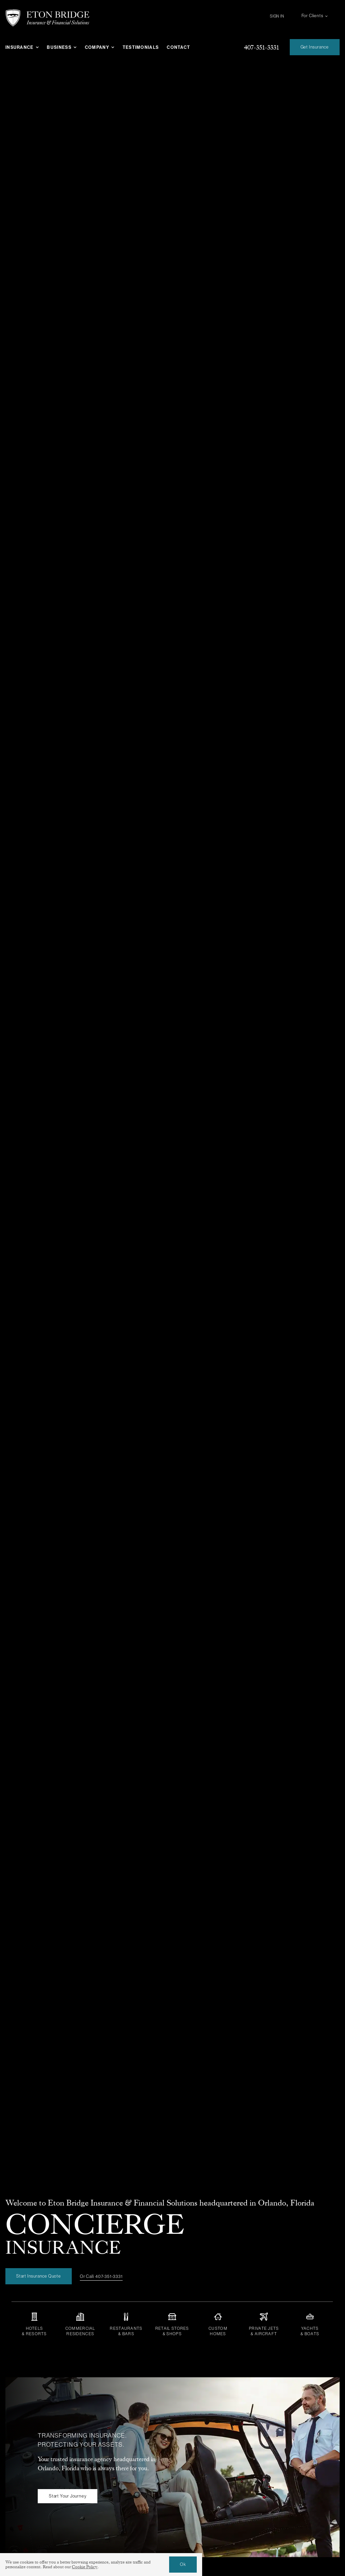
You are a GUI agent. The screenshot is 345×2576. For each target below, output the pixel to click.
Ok (183, 2564)
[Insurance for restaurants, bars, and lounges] (126, 2324)
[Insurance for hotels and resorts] (34, 2324)
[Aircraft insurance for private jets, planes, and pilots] (264, 2324)
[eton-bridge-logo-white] (47, 12)
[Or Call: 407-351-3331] (101, 2279)
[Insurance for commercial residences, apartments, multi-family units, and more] (80, 2324)
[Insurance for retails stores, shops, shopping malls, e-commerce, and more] (172, 2324)
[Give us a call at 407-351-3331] (261, 47)
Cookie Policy (84, 2567)
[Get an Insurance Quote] (315, 47)
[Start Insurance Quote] (38, 2278)
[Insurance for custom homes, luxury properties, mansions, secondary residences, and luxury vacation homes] (218, 2324)
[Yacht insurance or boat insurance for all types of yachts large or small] (310, 2324)
